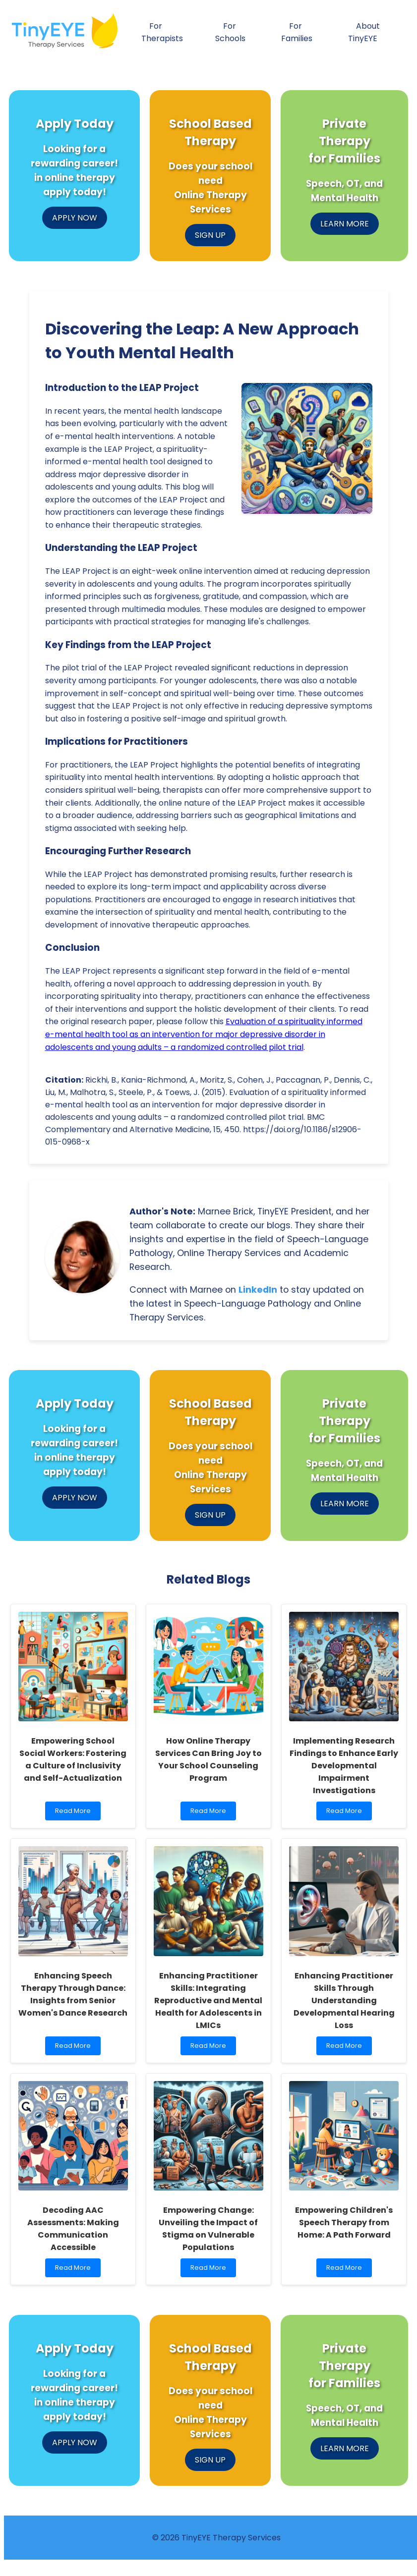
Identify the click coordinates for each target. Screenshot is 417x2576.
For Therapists (162, 32)
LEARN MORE (344, 223)
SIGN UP (210, 235)
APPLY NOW (74, 217)
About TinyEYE (364, 32)
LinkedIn (257, 1290)
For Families (296, 32)
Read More (75, 1813)
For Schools (230, 32)
